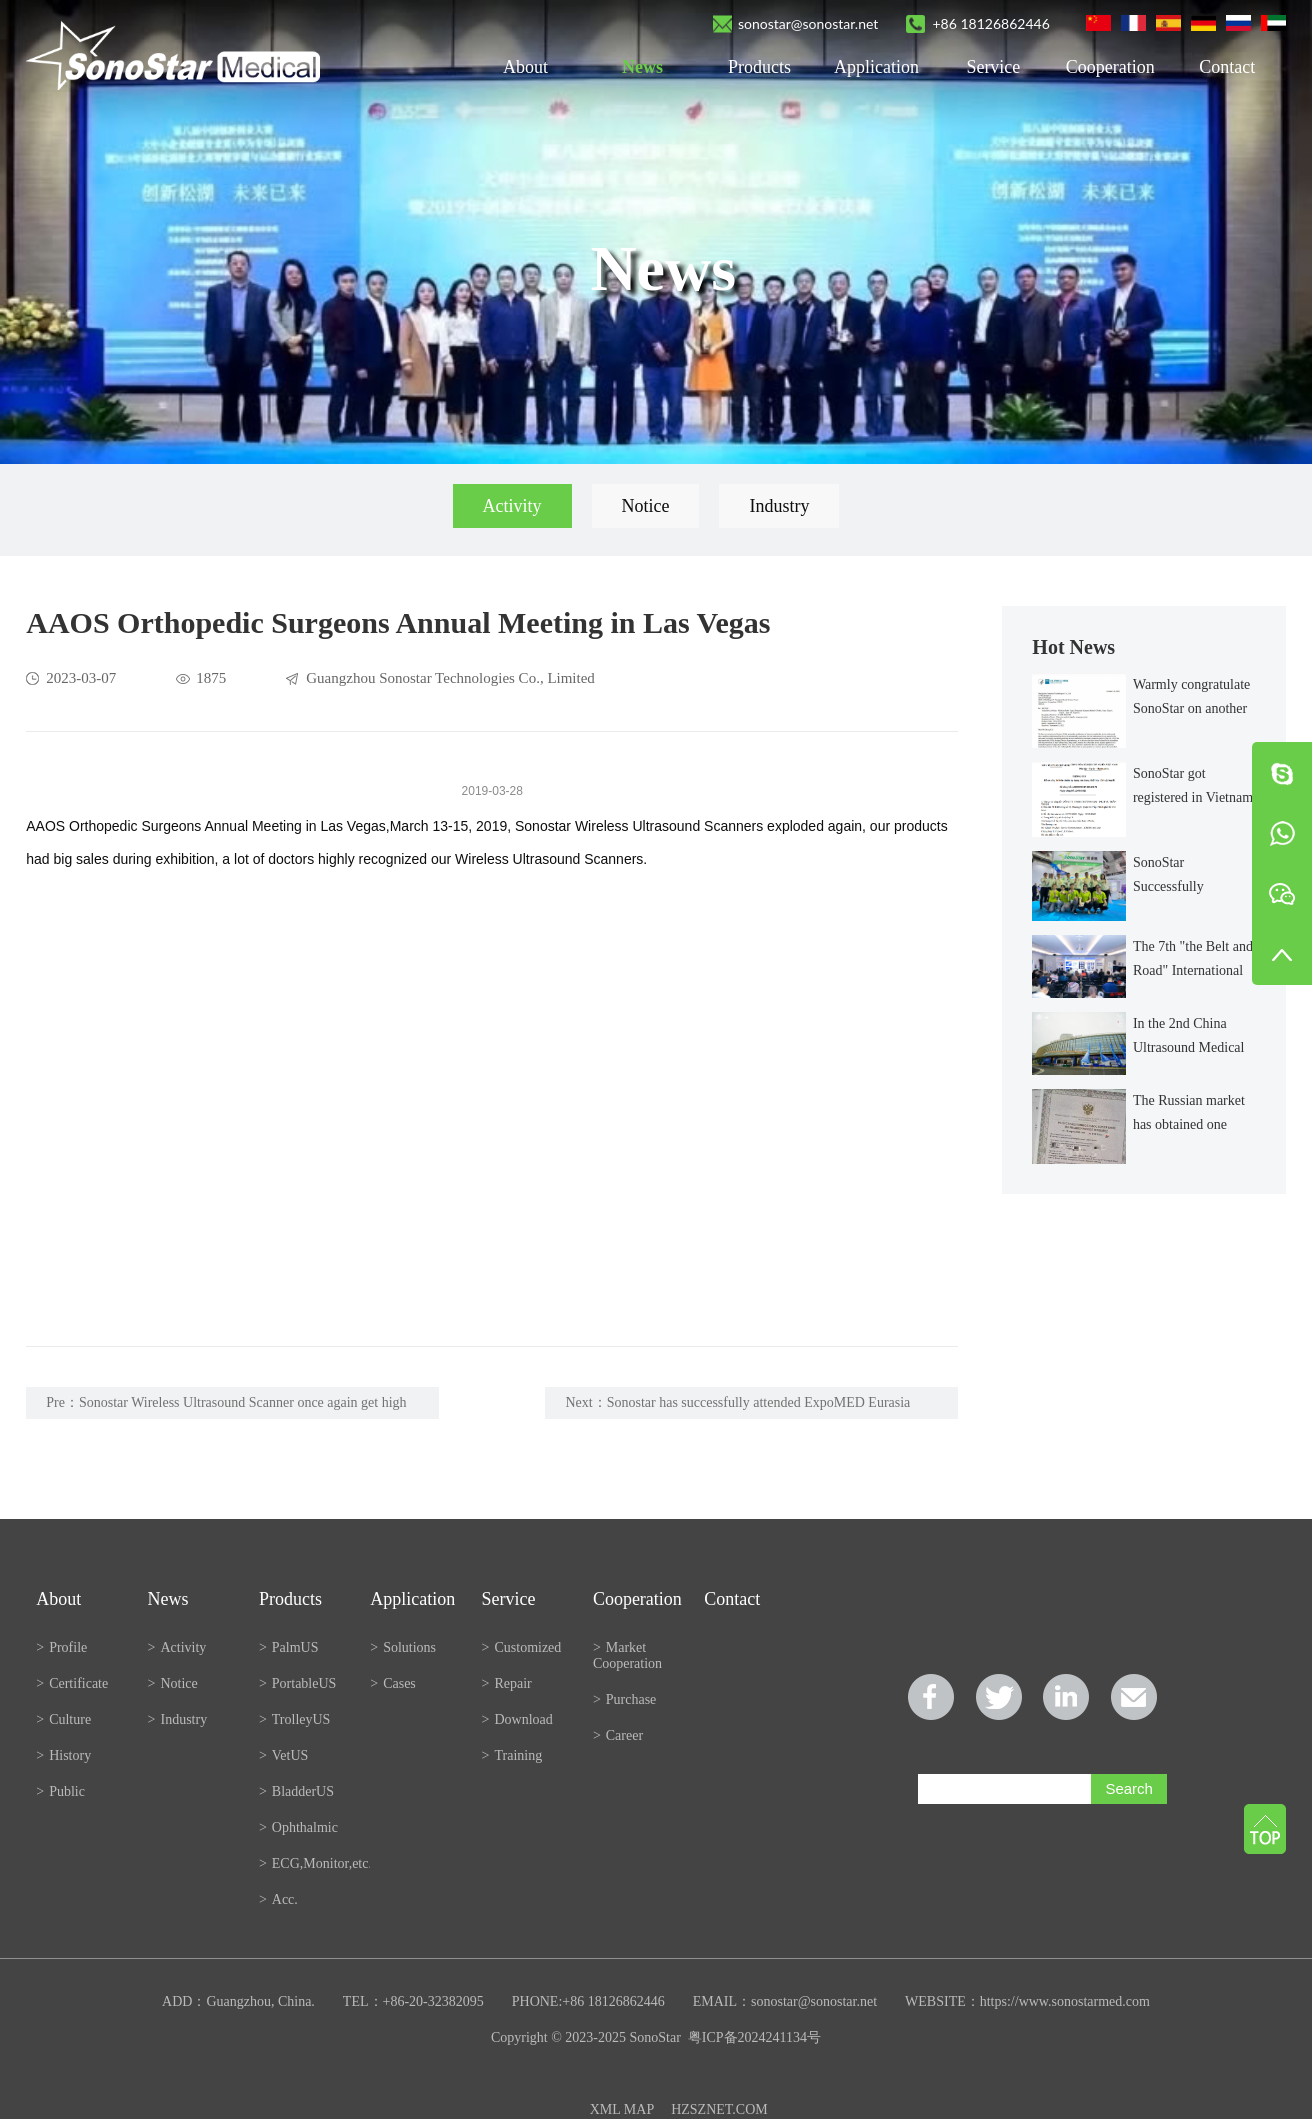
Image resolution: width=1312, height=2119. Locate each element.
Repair (507, 1683)
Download (517, 1719)
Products (759, 67)
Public (60, 1791)
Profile (61, 1647)
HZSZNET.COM (719, 2109)
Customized (522, 1647)
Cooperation (1110, 67)
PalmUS (289, 1647)
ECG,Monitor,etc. (314, 1863)
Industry (779, 506)
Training (512, 1755)
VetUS (283, 1755)
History (63, 1755)
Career (618, 1735)
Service (993, 67)
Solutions (403, 1647)
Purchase (624, 1699)
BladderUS (296, 1791)
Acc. (278, 1899)
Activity (512, 506)
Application (876, 67)
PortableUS (297, 1683)
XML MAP (622, 2109)
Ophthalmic (298, 1827)
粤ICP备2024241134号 (754, 2037)
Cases (393, 1683)
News (642, 67)
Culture (63, 1719)
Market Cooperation (627, 1655)
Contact (1227, 67)
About (525, 67)
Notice (646, 506)
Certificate (72, 1683)
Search (1129, 1788)
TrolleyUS (295, 1719)
